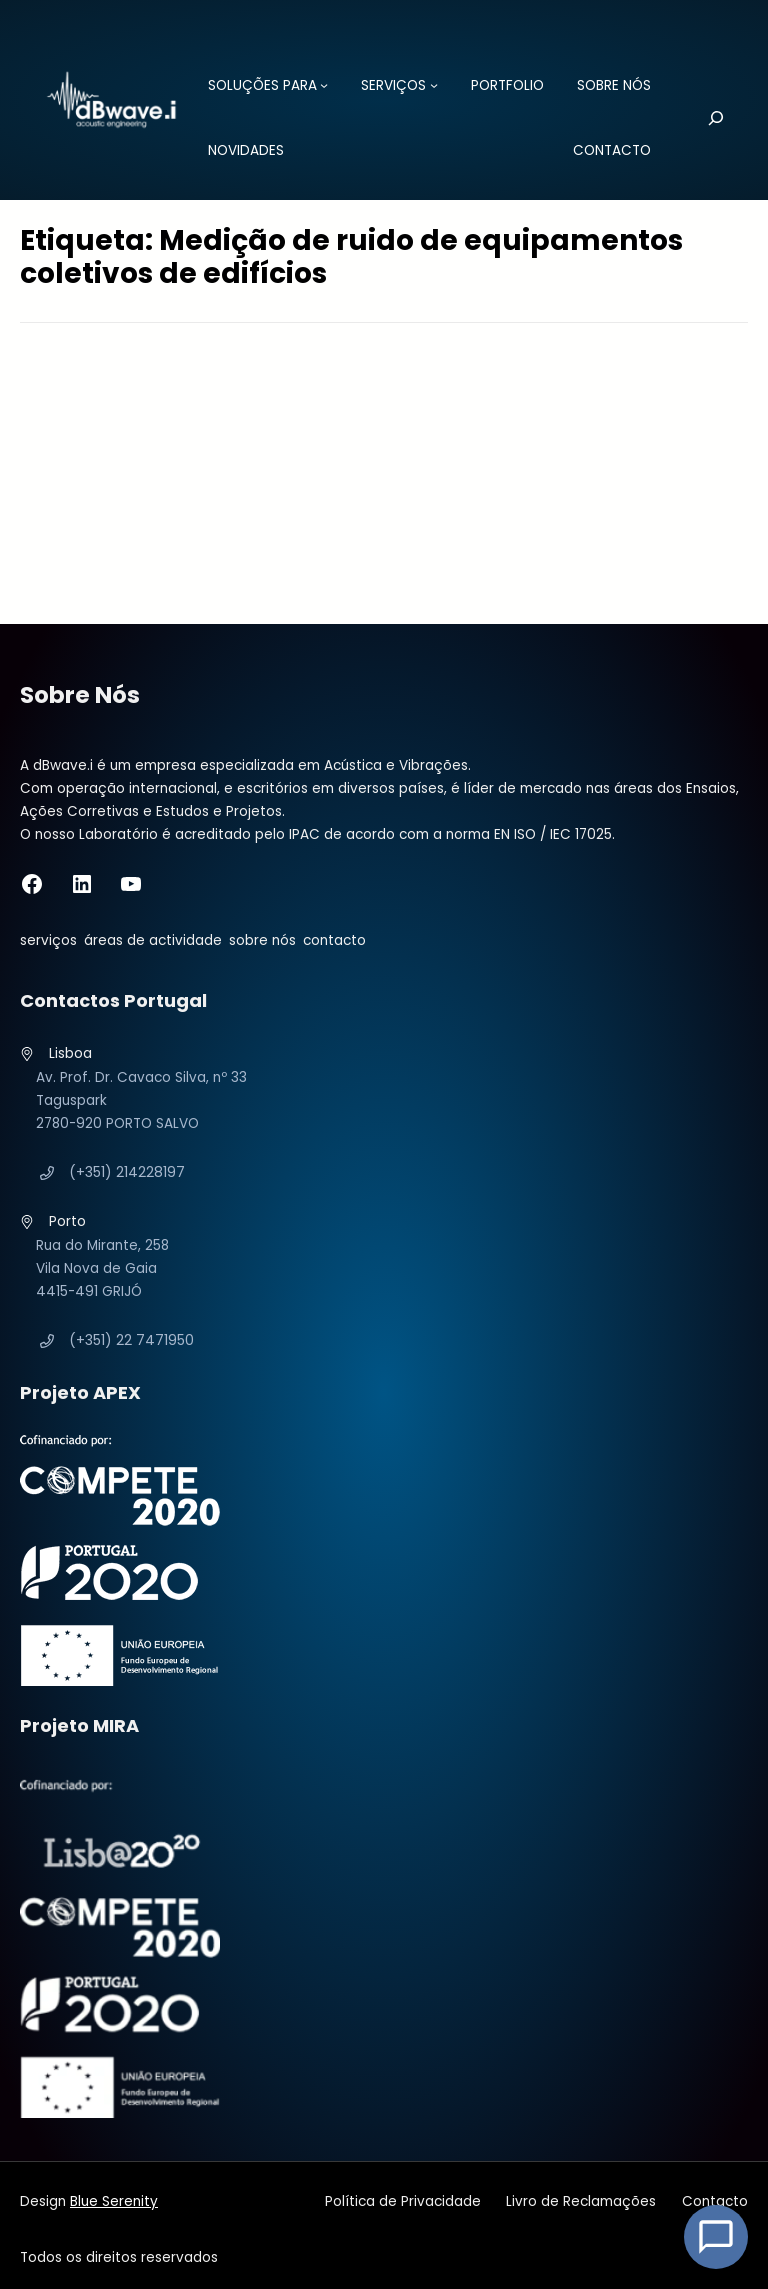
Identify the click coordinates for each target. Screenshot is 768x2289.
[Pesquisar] (702, 117)
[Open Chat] (716, 2237)
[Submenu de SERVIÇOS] (434, 85)
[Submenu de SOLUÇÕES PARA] (324, 85)
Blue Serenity (114, 2201)
